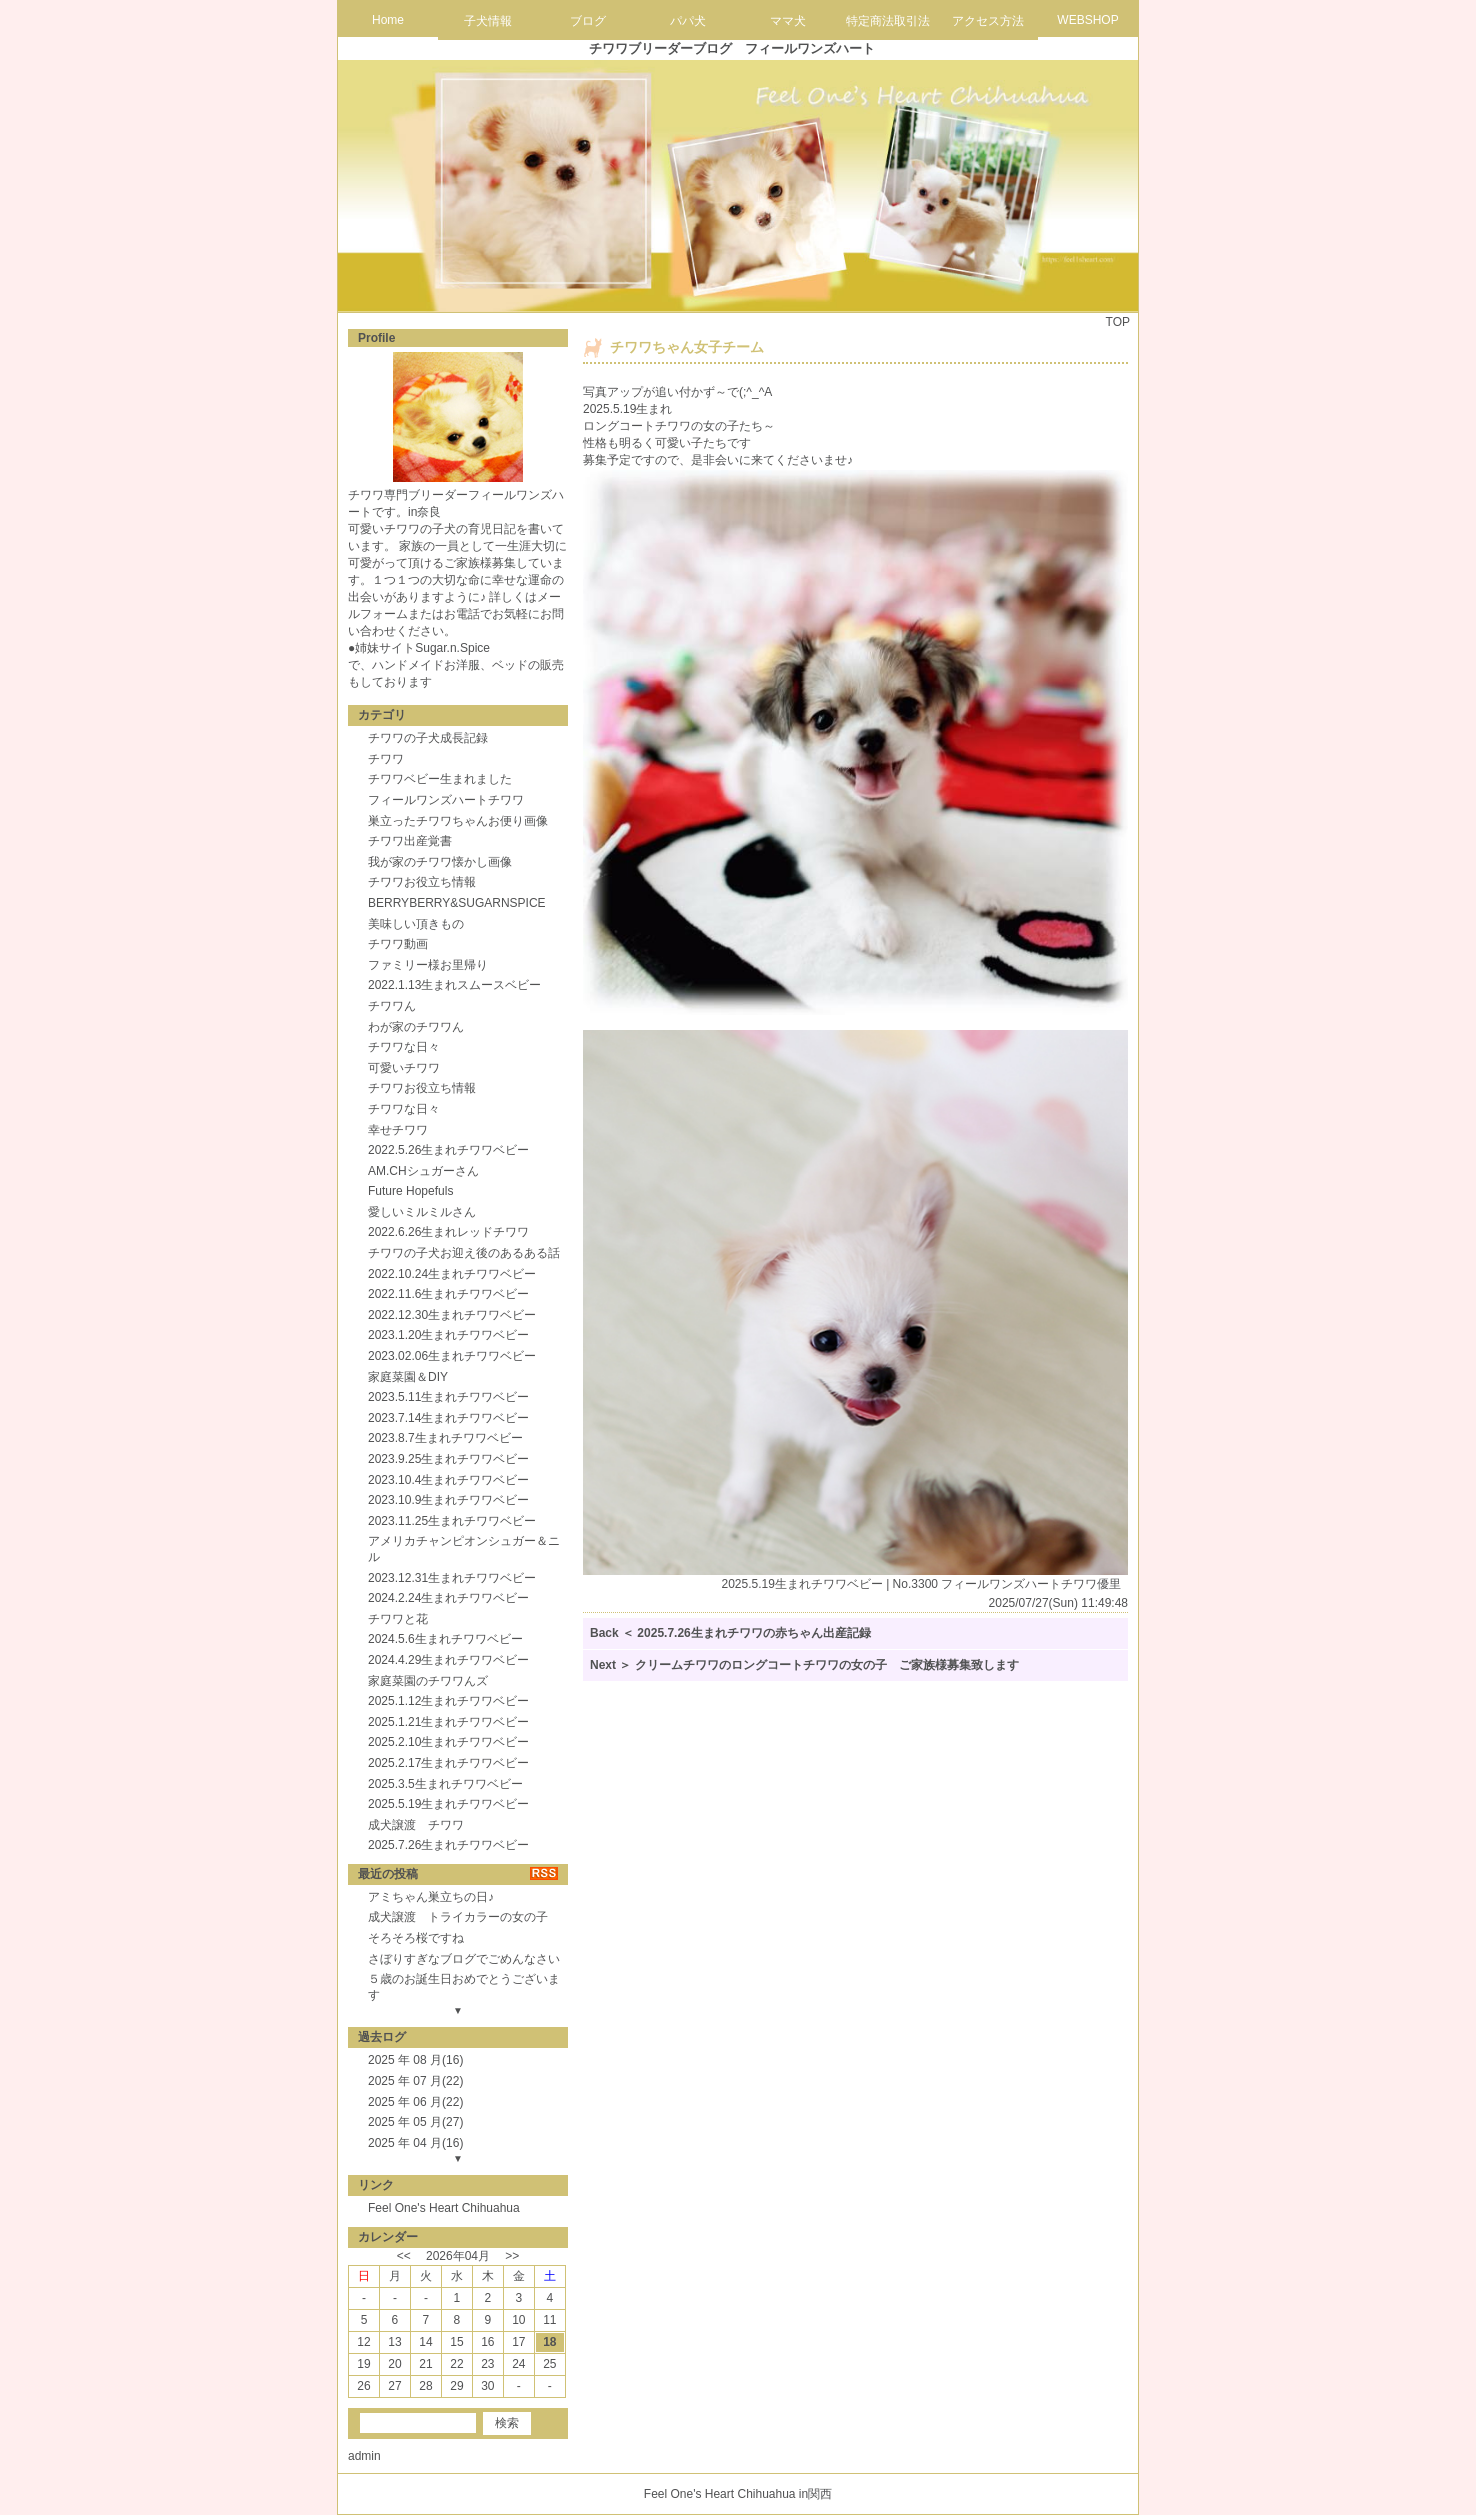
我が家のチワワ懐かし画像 (440, 862)
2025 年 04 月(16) (415, 2143)
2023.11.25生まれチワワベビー (452, 1521)
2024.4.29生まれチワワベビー (448, 1660)
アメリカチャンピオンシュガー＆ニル (464, 1549)
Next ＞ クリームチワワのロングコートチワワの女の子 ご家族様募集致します (804, 1665)
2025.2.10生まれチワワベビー (448, 1742)
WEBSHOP (1087, 20)
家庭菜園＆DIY (408, 1377)
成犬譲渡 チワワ (416, 1825)
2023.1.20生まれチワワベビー (448, 1335)
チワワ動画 (398, 944)
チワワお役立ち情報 (422, 882)
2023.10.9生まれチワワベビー (448, 1500)
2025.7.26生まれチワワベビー (448, 1845)
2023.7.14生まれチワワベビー (448, 1418)
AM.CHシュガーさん (423, 1171)
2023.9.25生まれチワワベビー (448, 1459)
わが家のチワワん (416, 1027)
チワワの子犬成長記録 (428, 738)
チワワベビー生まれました (440, 779)
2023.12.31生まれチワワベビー (452, 1578)
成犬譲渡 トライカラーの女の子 (458, 1917)
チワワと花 (398, 1619)
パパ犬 (688, 21)
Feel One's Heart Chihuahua (444, 2208)
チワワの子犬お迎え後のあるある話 (464, 1253)
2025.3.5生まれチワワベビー (445, 1784)
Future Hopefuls (410, 1191)
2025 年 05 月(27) (415, 2122)
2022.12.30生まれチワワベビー (452, 1315)
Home (388, 20)
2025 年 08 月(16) (415, 2060)
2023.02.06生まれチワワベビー (452, 1356)
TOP (1118, 322)
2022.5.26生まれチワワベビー (448, 1150)
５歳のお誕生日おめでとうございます (464, 1987)
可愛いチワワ (404, 1068)
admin (364, 2456)
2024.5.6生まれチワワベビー (445, 1639)
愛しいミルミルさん (422, 1212)
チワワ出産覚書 (410, 841)
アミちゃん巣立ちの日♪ (431, 1897)
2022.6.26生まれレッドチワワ (448, 1232)
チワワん (392, 1006)
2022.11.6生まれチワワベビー (448, 1294)
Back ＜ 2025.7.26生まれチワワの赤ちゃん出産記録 (730, 1633)
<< (404, 2256)
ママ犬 (788, 21)
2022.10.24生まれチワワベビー (452, 1274)
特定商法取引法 (888, 21)
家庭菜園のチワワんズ (428, 1681)
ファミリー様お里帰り (428, 965)
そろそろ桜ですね (416, 1938)
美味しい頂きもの (416, 924)
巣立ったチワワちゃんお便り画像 (458, 821)
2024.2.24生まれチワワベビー (448, 1598)
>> (512, 2256)
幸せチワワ (398, 1130)
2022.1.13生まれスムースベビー (454, 985)
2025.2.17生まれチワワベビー (448, 1763)
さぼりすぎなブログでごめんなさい (464, 1959)
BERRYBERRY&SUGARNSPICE (457, 903)
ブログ (588, 21)
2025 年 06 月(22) (415, 2102)
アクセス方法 (988, 21)
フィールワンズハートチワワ (446, 800)
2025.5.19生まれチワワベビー (448, 1804)
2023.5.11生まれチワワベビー (448, 1397)
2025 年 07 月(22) (415, 2081)
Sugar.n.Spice (452, 648)
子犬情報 (488, 21)
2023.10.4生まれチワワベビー (448, 1480)
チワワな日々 (404, 1047)
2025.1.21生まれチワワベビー (448, 1722)
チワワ (386, 759)
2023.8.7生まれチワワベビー (445, 1438)
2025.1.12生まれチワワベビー (448, 1701)
